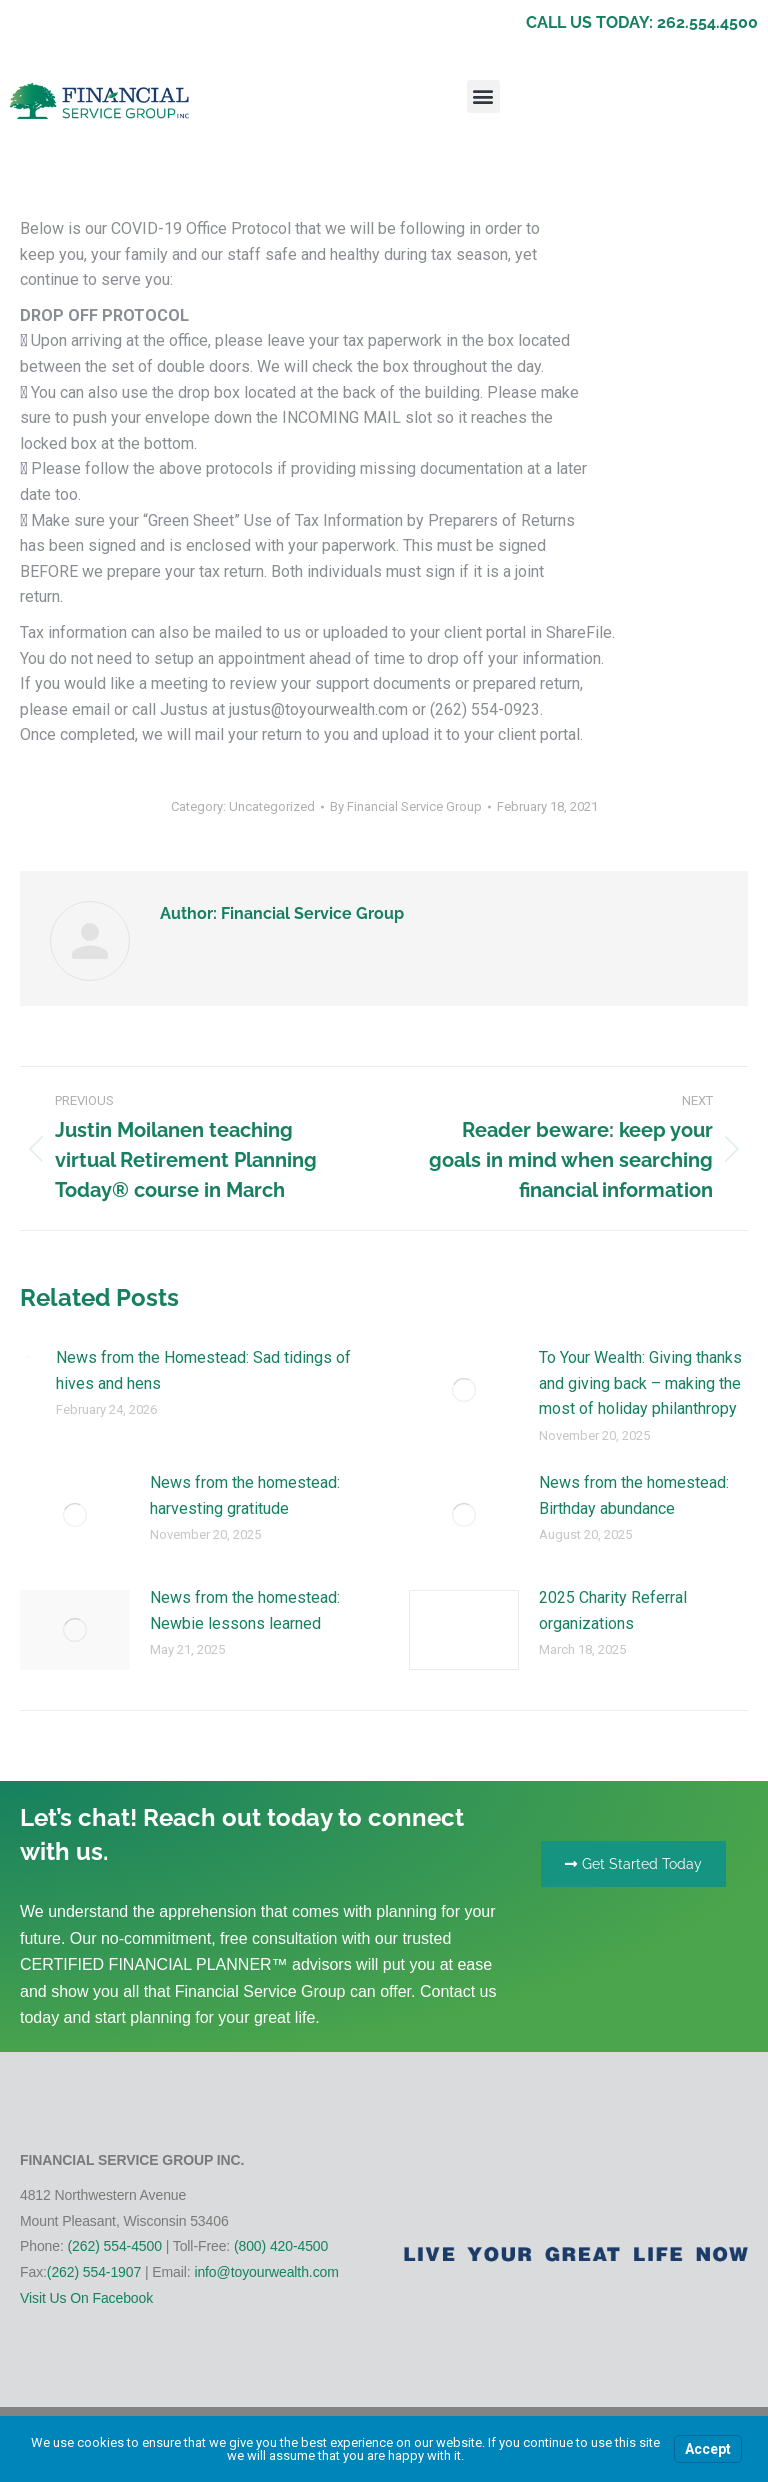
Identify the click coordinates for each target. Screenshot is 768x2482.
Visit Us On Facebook (86, 2298)
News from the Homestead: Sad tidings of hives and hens (203, 1370)
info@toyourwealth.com (266, 2272)
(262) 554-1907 (94, 2272)
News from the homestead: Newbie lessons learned (245, 1610)
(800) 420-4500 (281, 2246)
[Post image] (28, 1358)
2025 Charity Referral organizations (613, 1610)
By (406, 806)
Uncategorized (272, 806)
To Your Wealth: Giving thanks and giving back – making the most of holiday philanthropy (640, 1383)
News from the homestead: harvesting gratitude (245, 1495)
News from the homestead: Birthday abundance (634, 1495)
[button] (483, 96)
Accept (708, 2449)
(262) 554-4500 (115, 2246)
